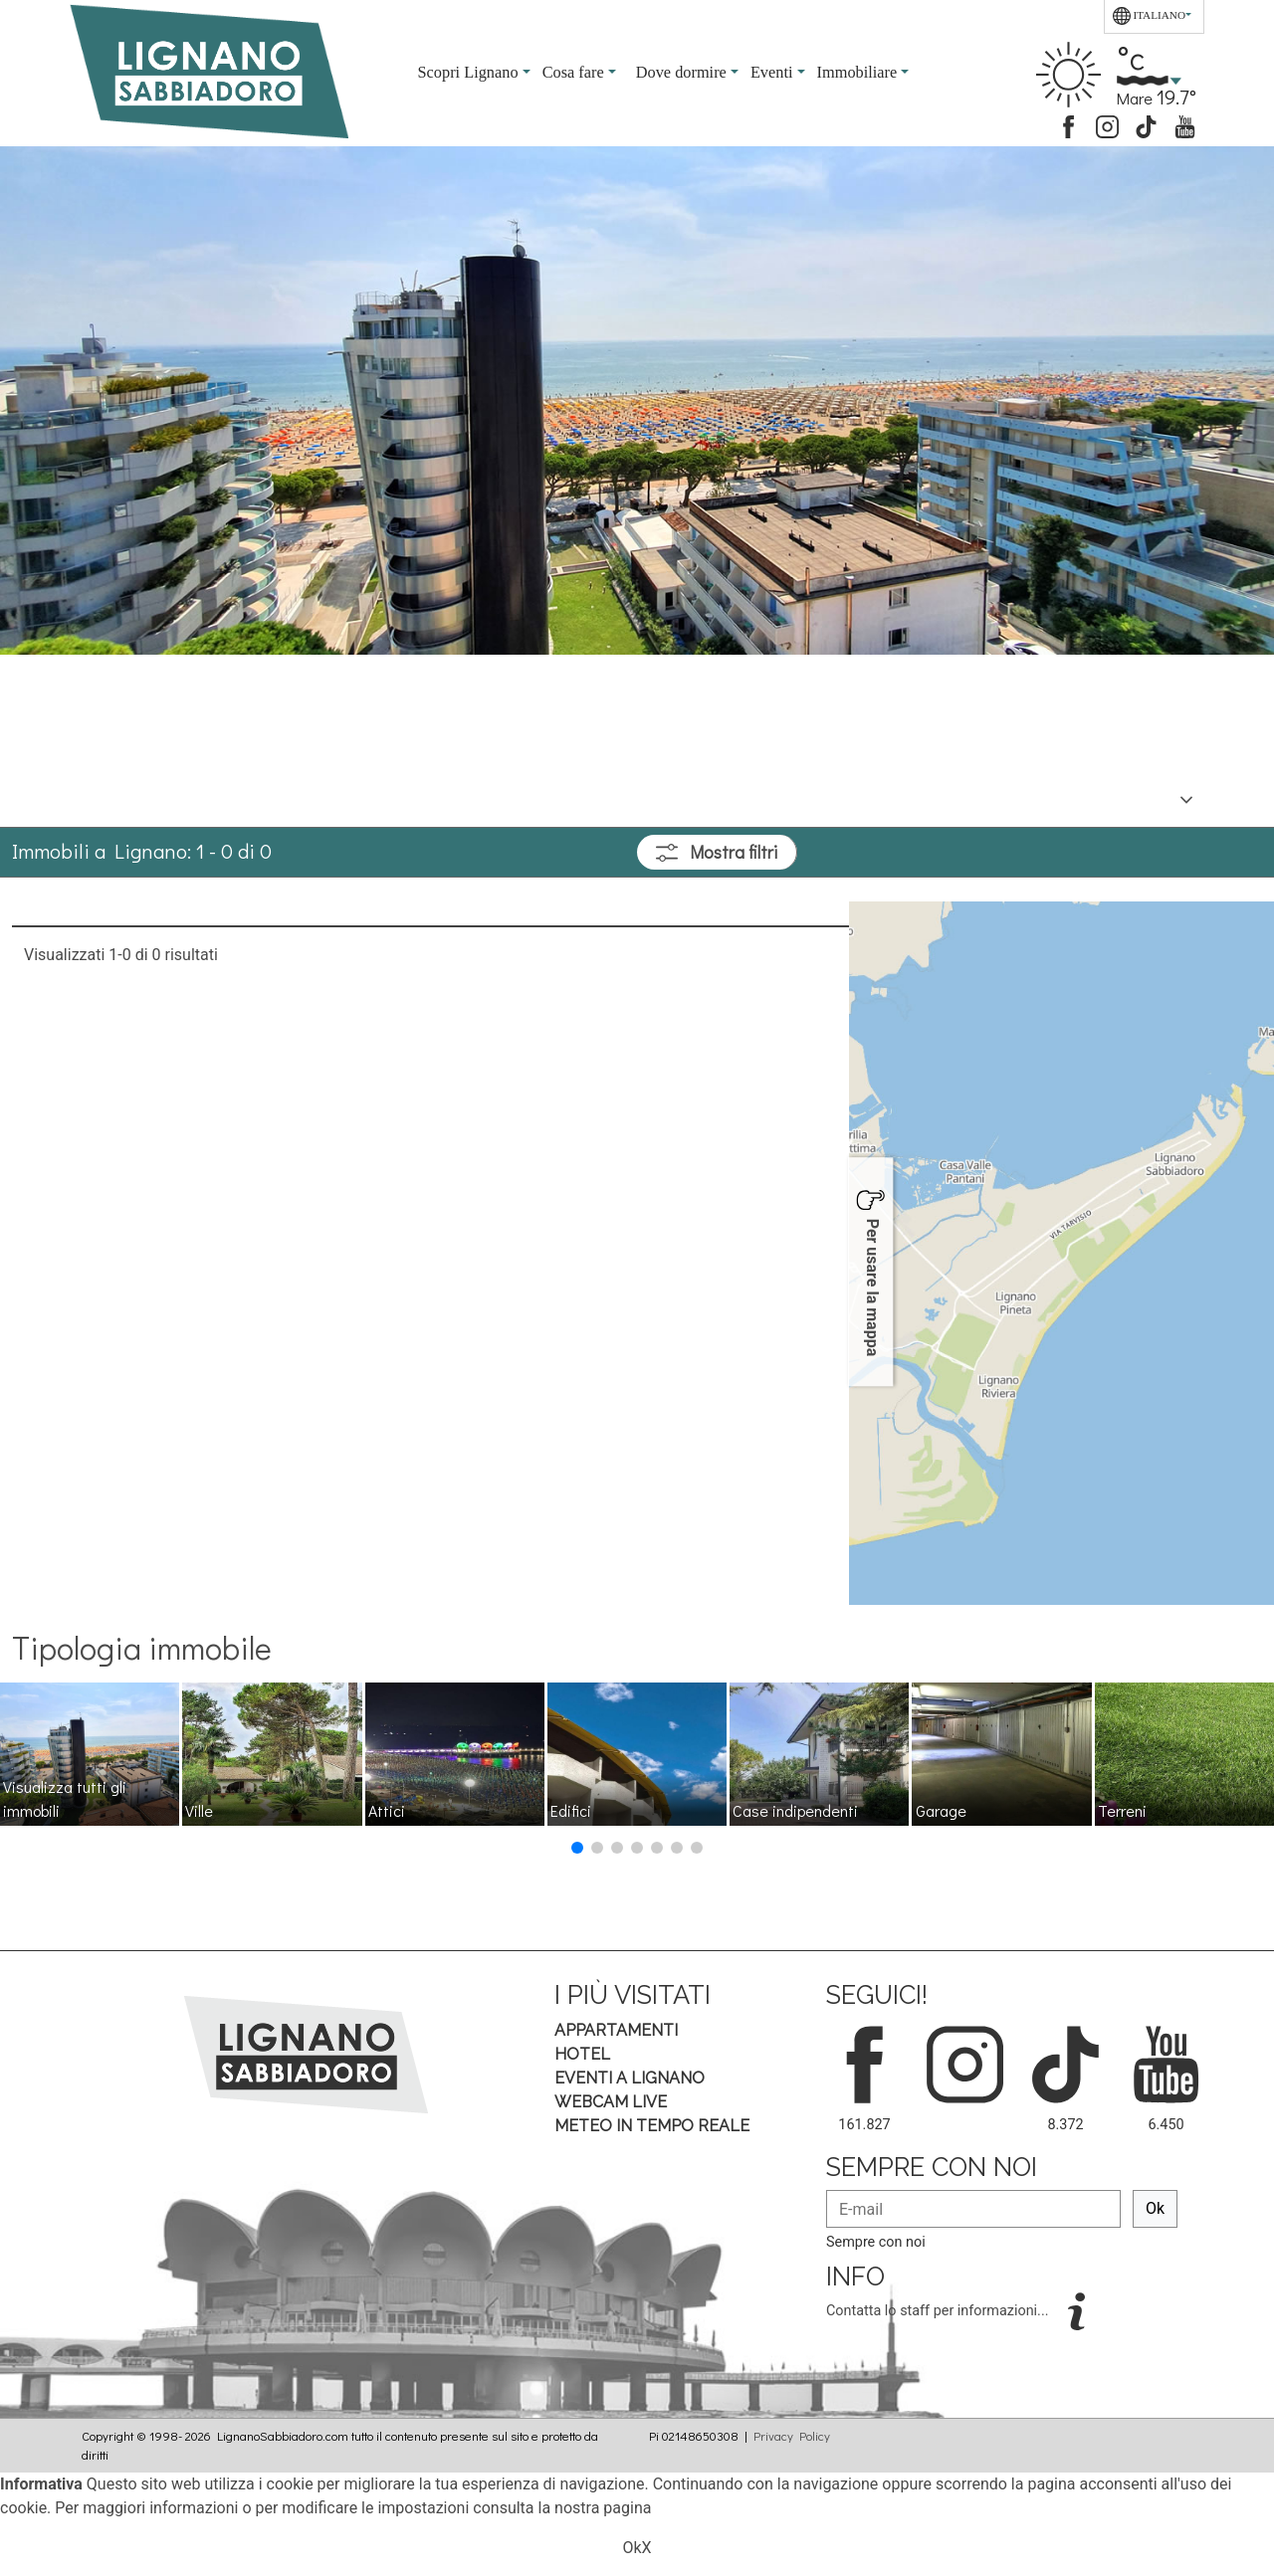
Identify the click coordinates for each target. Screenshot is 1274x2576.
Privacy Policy (791, 2436)
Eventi (773, 72)
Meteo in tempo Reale (651, 2125)
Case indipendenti (795, 1810)
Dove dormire (683, 72)
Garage (941, 1810)
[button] (577, 1848)
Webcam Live (610, 2101)
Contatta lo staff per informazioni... (939, 2310)
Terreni (1122, 1810)
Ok (1155, 2208)
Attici (386, 1810)
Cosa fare (575, 72)
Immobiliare (859, 72)
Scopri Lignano (470, 72)
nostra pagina (602, 2507)
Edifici (570, 1810)
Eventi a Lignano (629, 2078)
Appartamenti (616, 2030)
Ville (199, 1810)
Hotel (582, 2054)
